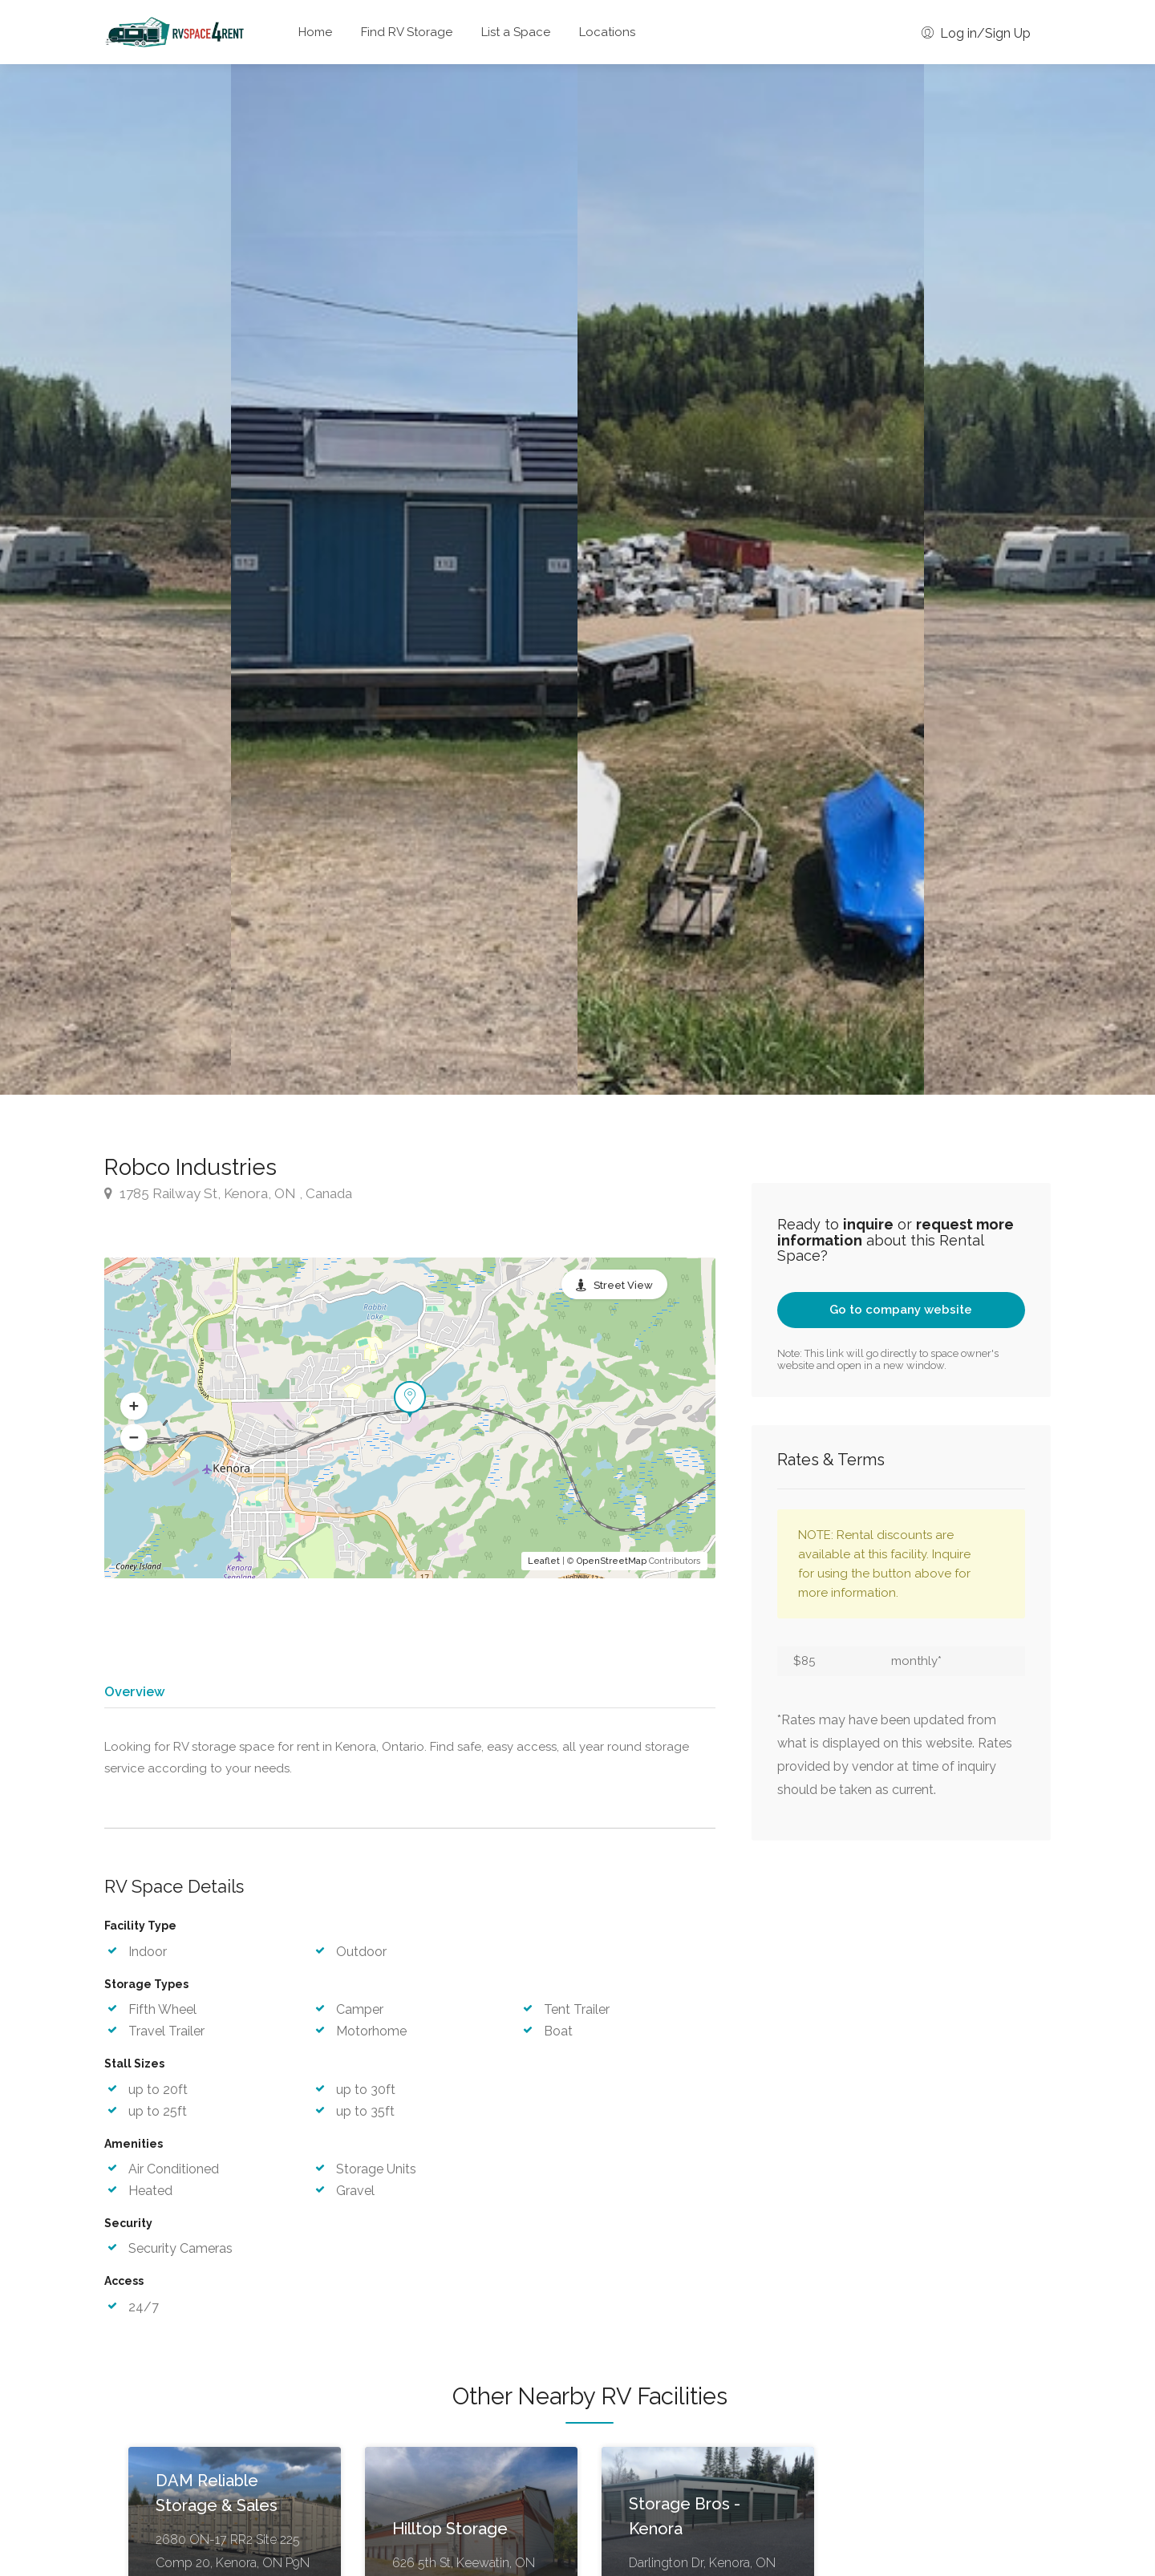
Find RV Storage (406, 32)
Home (315, 32)
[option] (751, 579)
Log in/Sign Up (976, 33)
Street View (623, 1285)
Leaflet (544, 1561)
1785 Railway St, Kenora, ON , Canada (228, 1193)
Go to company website (900, 1309)
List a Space (515, 32)
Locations (607, 32)
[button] (134, 1406)
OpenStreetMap (611, 1561)
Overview (134, 1691)
